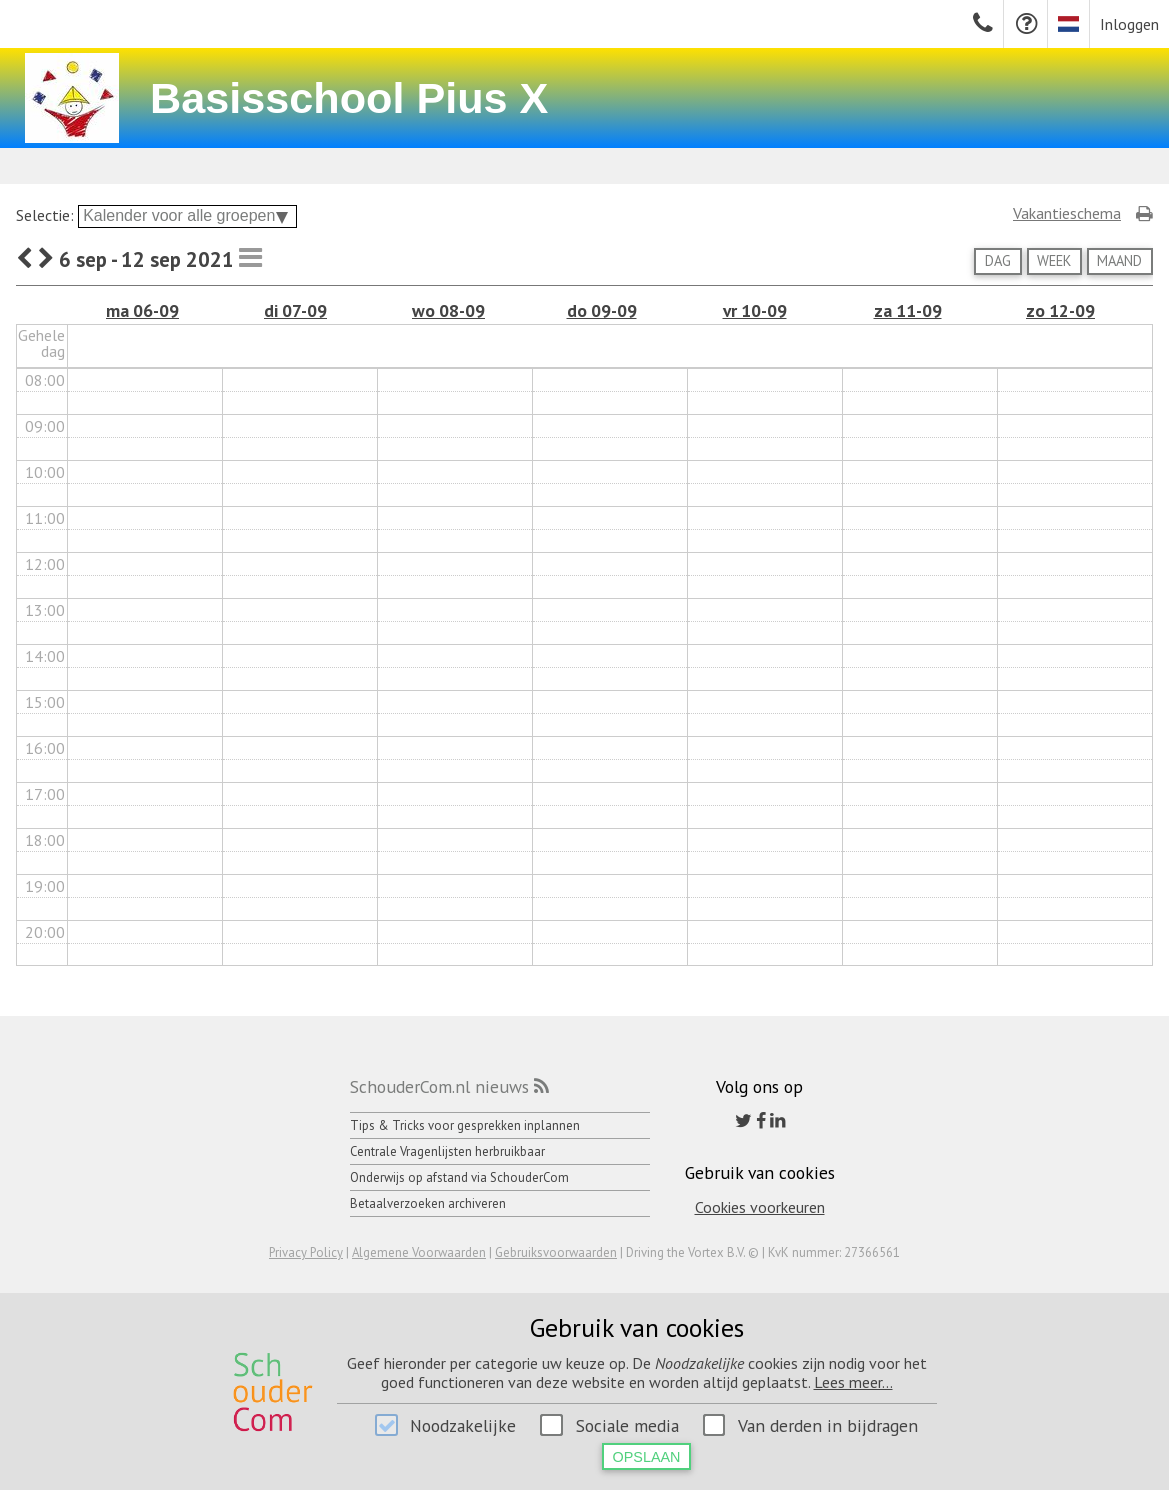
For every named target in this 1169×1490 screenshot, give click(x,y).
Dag (998, 260)
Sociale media (627, 1425)
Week (1054, 260)
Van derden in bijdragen (828, 1425)
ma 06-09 (142, 310)
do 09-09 (602, 310)
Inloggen (1129, 24)
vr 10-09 (755, 310)
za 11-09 (908, 310)
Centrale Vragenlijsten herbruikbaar (447, 1151)
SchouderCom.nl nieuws (439, 1086)
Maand (1119, 260)
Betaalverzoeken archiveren (428, 1203)
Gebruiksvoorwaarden (556, 1252)
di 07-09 (295, 310)
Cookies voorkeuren (760, 1207)
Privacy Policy (306, 1252)
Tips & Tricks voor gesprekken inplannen (465, 1125)
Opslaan (647, 1457)
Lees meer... (853, 1382)
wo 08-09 (448, 310)
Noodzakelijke (463, 1425)
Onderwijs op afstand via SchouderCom (459, 1177)
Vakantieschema (1067, 213)
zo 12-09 (1060, 310)
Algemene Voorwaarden (419, 1252)
